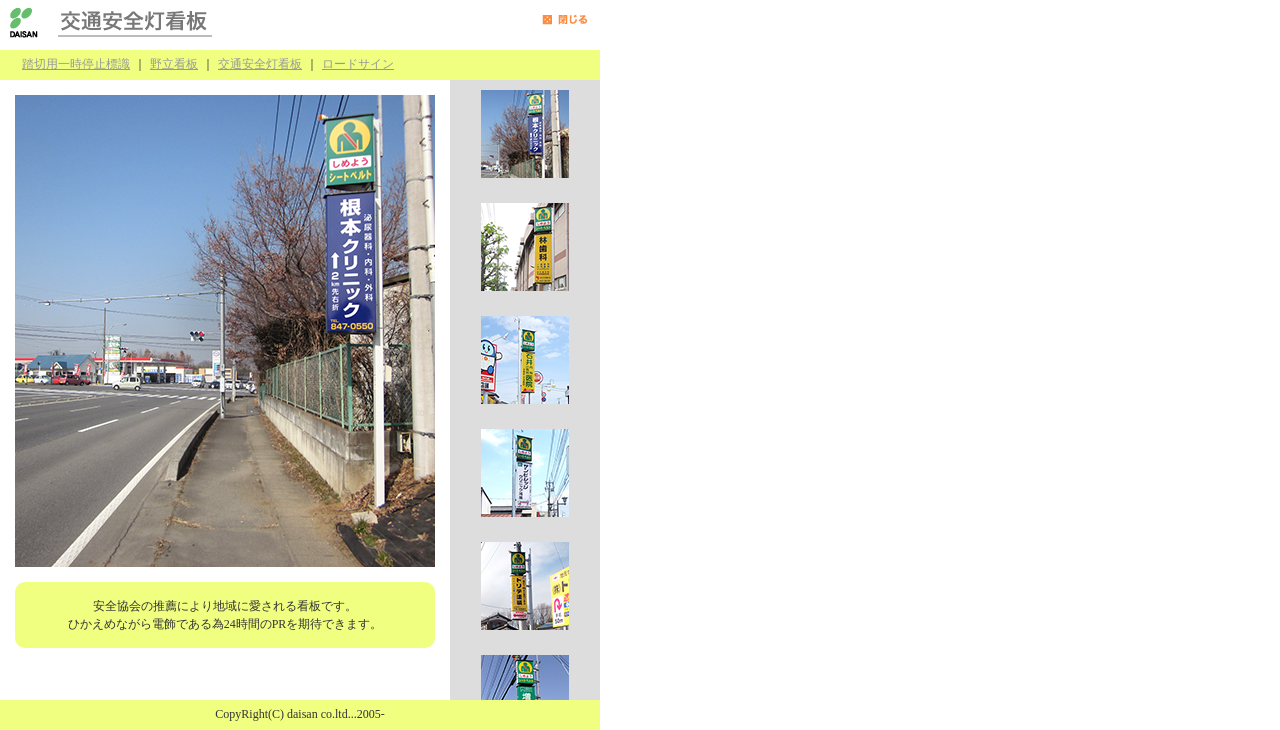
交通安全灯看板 (260, 64)
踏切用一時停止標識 (76, 64)
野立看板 (174, 64)
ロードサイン (358, 64)
